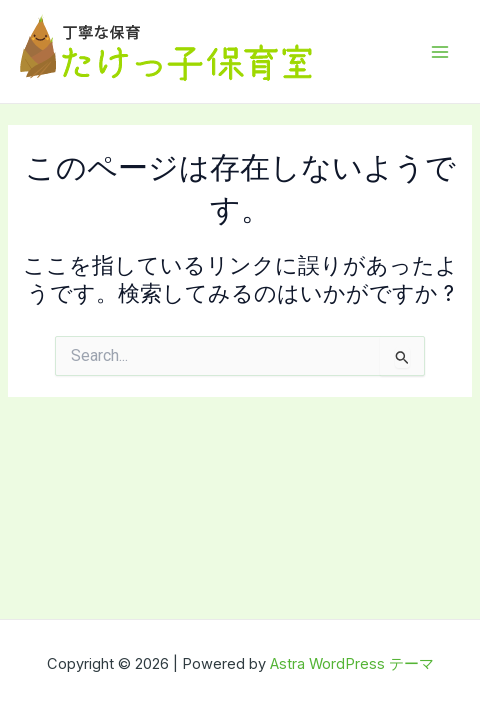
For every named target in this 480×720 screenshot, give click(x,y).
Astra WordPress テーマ (352, 664)
